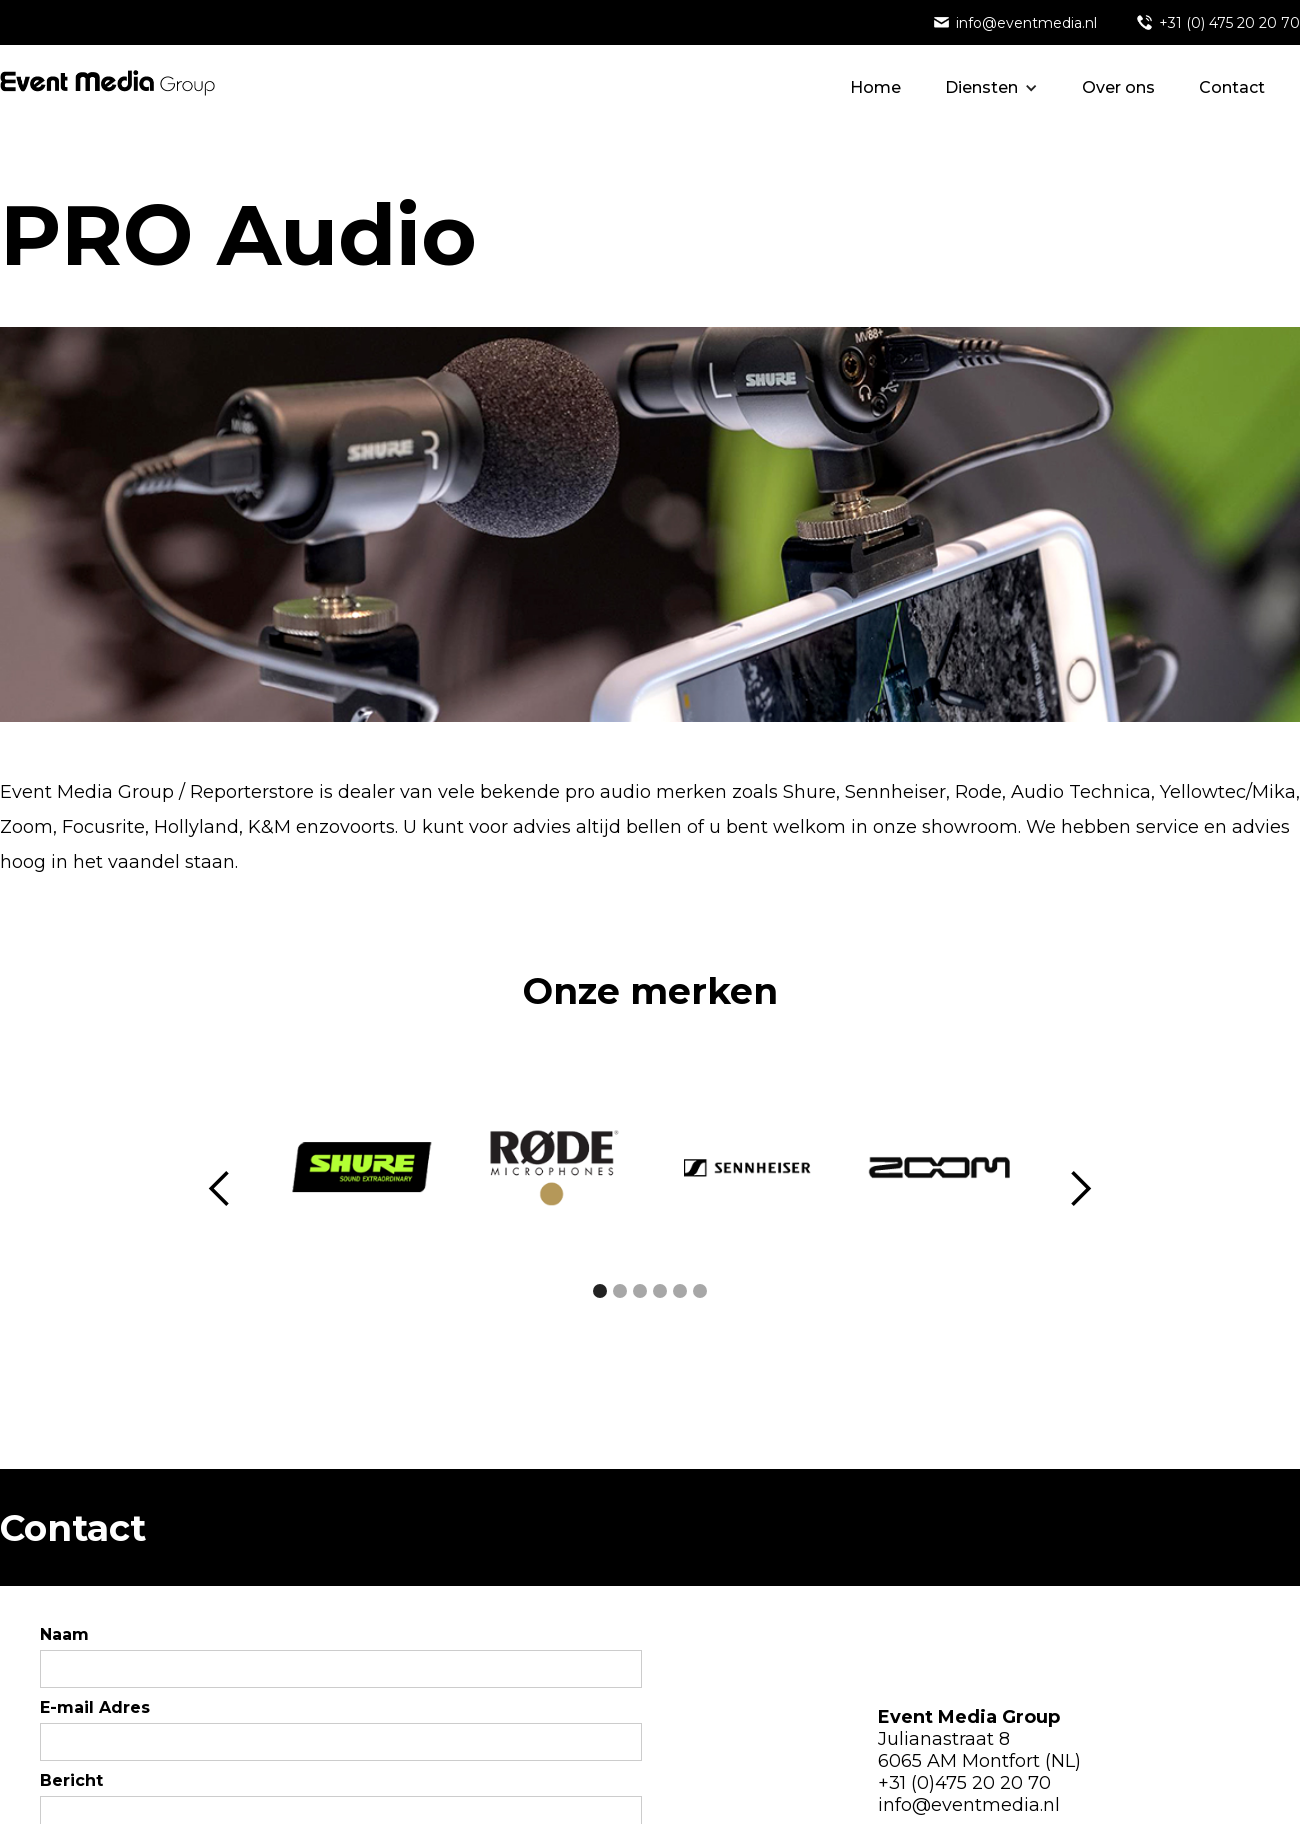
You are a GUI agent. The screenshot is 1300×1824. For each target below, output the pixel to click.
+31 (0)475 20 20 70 (964, 1783)
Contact (1232, 87)
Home (875, 87)
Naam (64, 1634)
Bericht (71, 1780)
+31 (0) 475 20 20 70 (1229, 23)
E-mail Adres (95, 1707)
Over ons (1118, 87)
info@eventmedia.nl (1026, 23)
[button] (991, 88)
